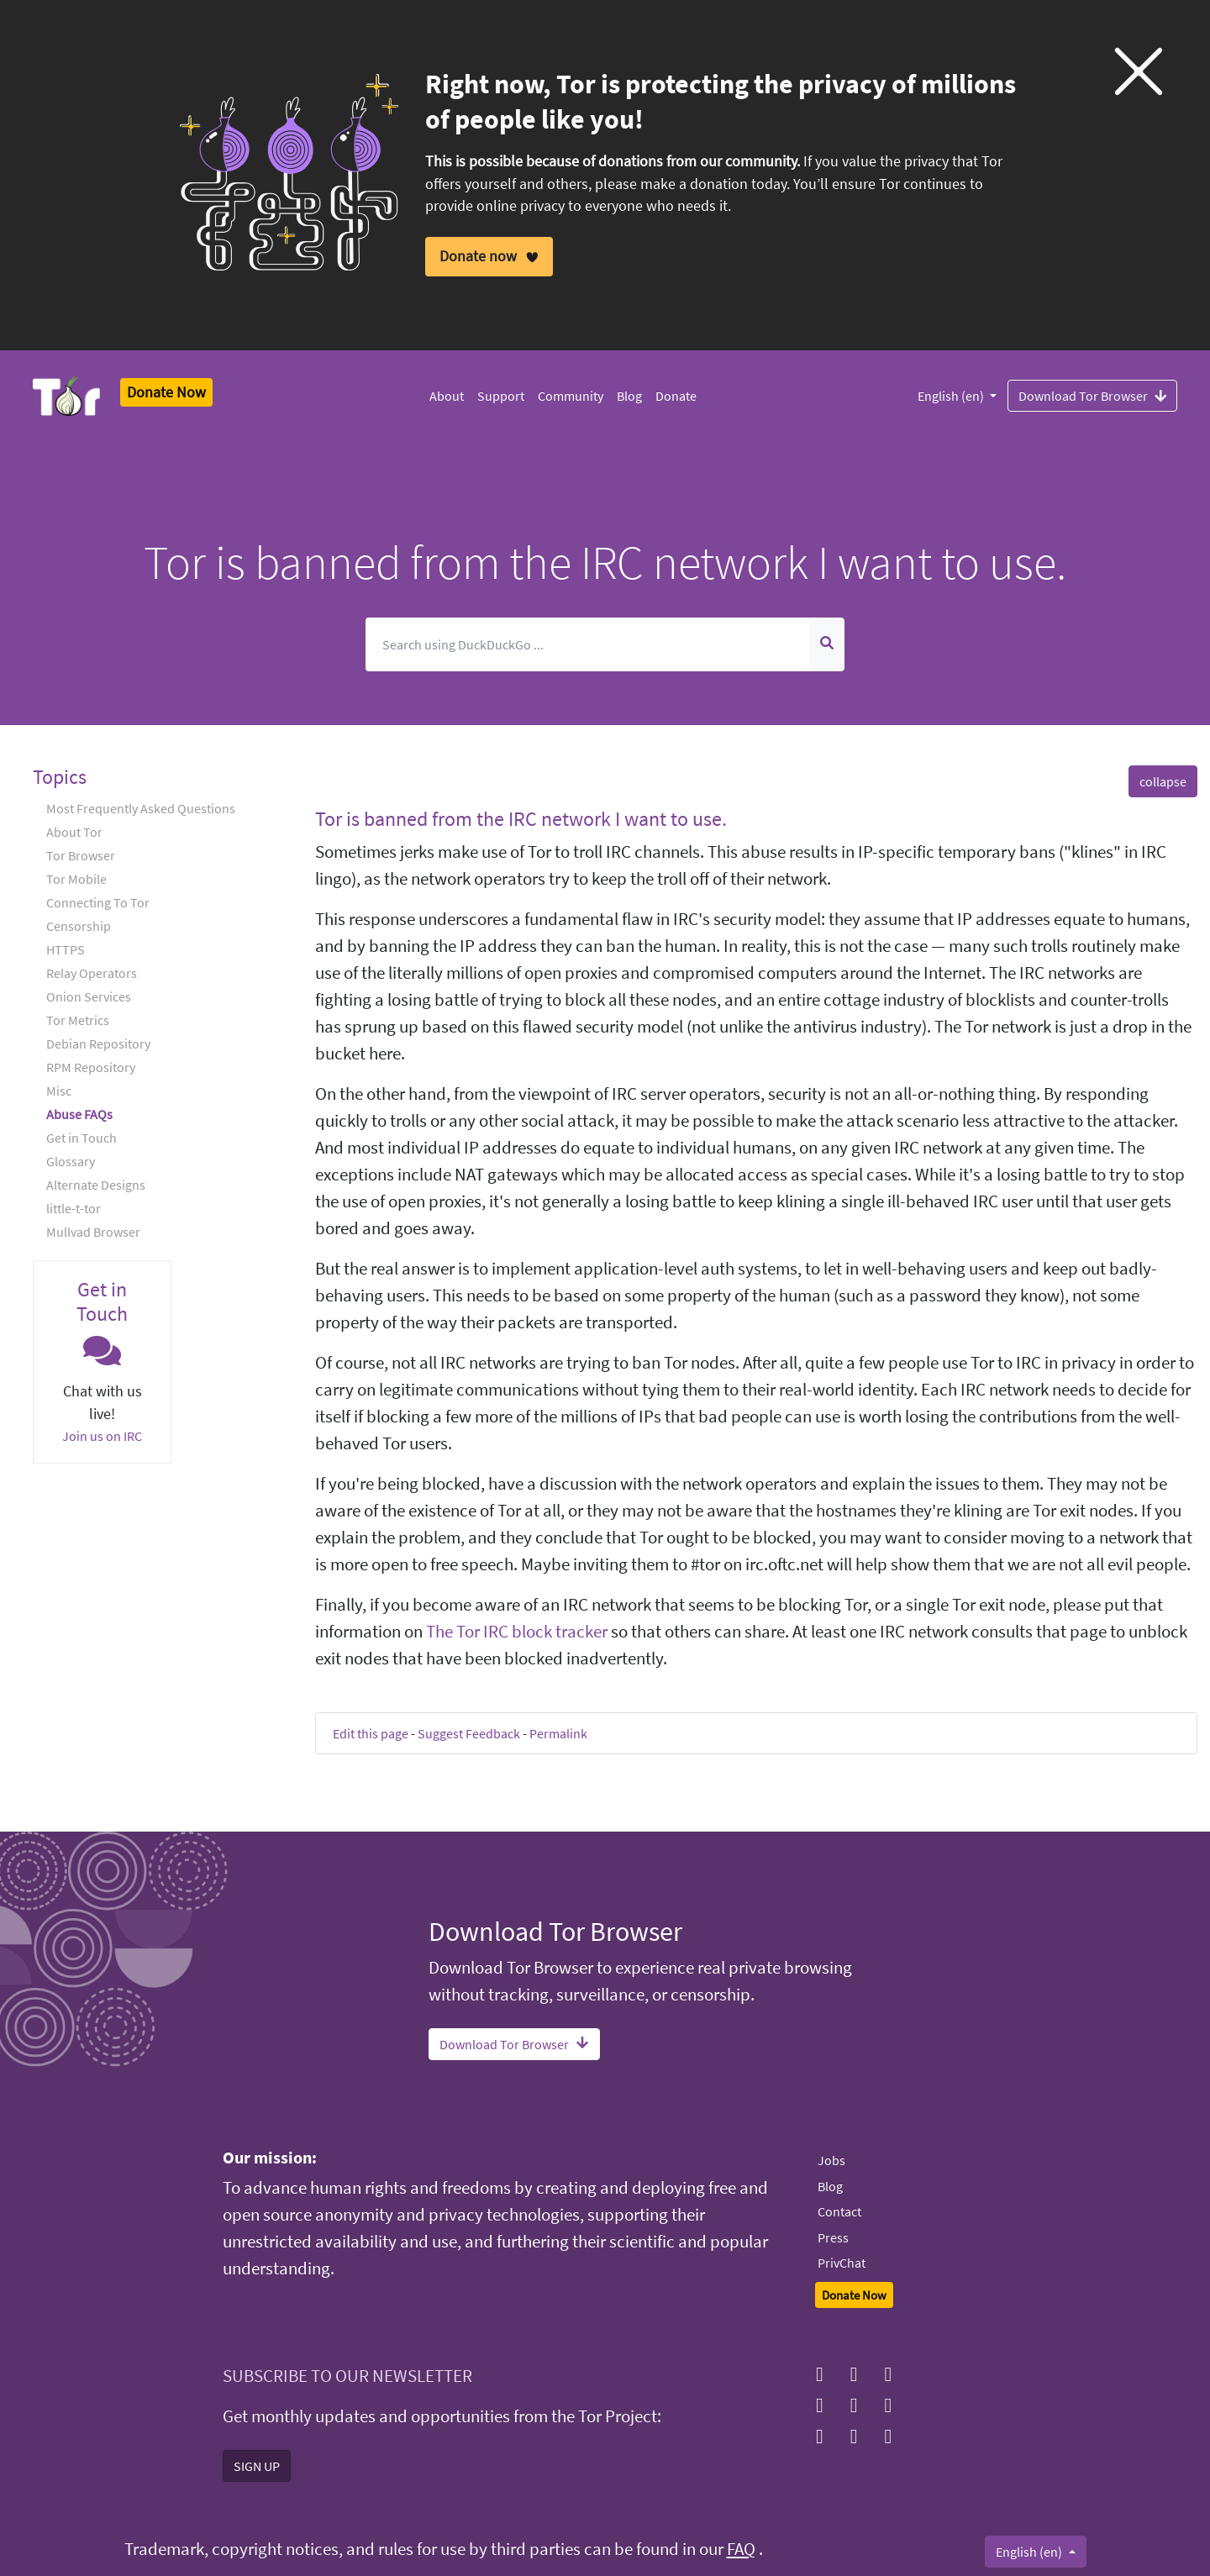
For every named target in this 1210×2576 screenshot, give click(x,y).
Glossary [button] (70, 1161)
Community (570, 395)
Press (833, 2237)
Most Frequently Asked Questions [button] (140, 808)
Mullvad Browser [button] (93, 1231)
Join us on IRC (102, 1435)
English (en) (952, 395)
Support (500, 395)
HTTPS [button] (65, 949)
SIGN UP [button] (257, 2466)
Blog (629, 395)
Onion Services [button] (88, 996)
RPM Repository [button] (90, 1067)
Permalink (558, 1733)
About (446, 395)
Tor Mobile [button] (76, 878)
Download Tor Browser (1092, 395)
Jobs (831, 2160)
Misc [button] (58, 1090)
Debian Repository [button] (98, 1043)
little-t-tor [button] (73, 1208)
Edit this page (370, 1733)
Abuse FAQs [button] (79, 1114)
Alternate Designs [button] (95, 1184)
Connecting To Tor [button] (98, 902)
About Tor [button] (74, 831)
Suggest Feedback (469, 1733)
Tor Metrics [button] (77, 1020)
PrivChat (841, 2262)
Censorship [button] (78, 925)
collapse (1162, 781)
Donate (676, 395)
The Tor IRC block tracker (517, 1632)
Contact (839, 2211)
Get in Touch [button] (81, 1137)
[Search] (588, 644)
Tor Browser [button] (80, 855)
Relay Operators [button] (91, 973)
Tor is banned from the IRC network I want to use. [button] (521, 819)
